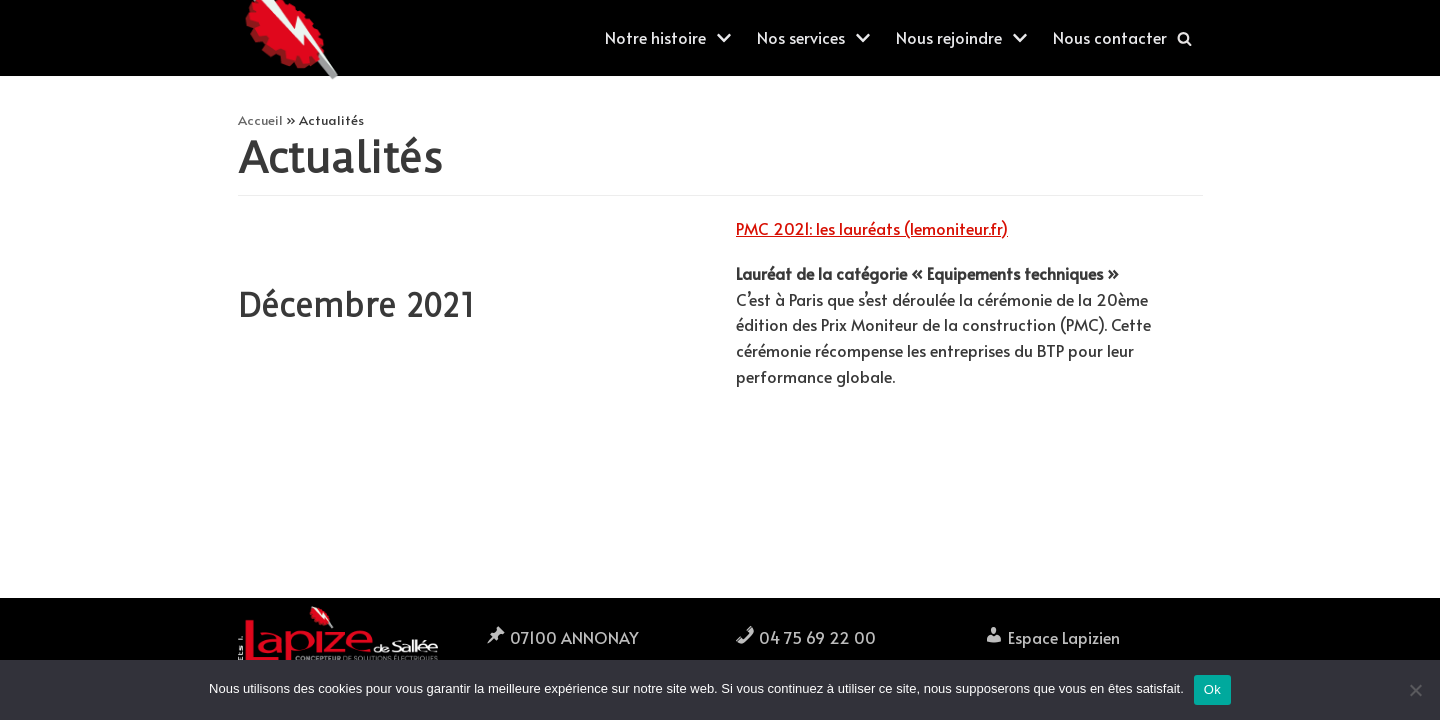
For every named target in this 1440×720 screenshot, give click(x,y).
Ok (1212, 689)
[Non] (1415, 690)
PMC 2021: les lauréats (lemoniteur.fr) (872, 228)
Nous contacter (1110, 37)
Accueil (260, 119)
